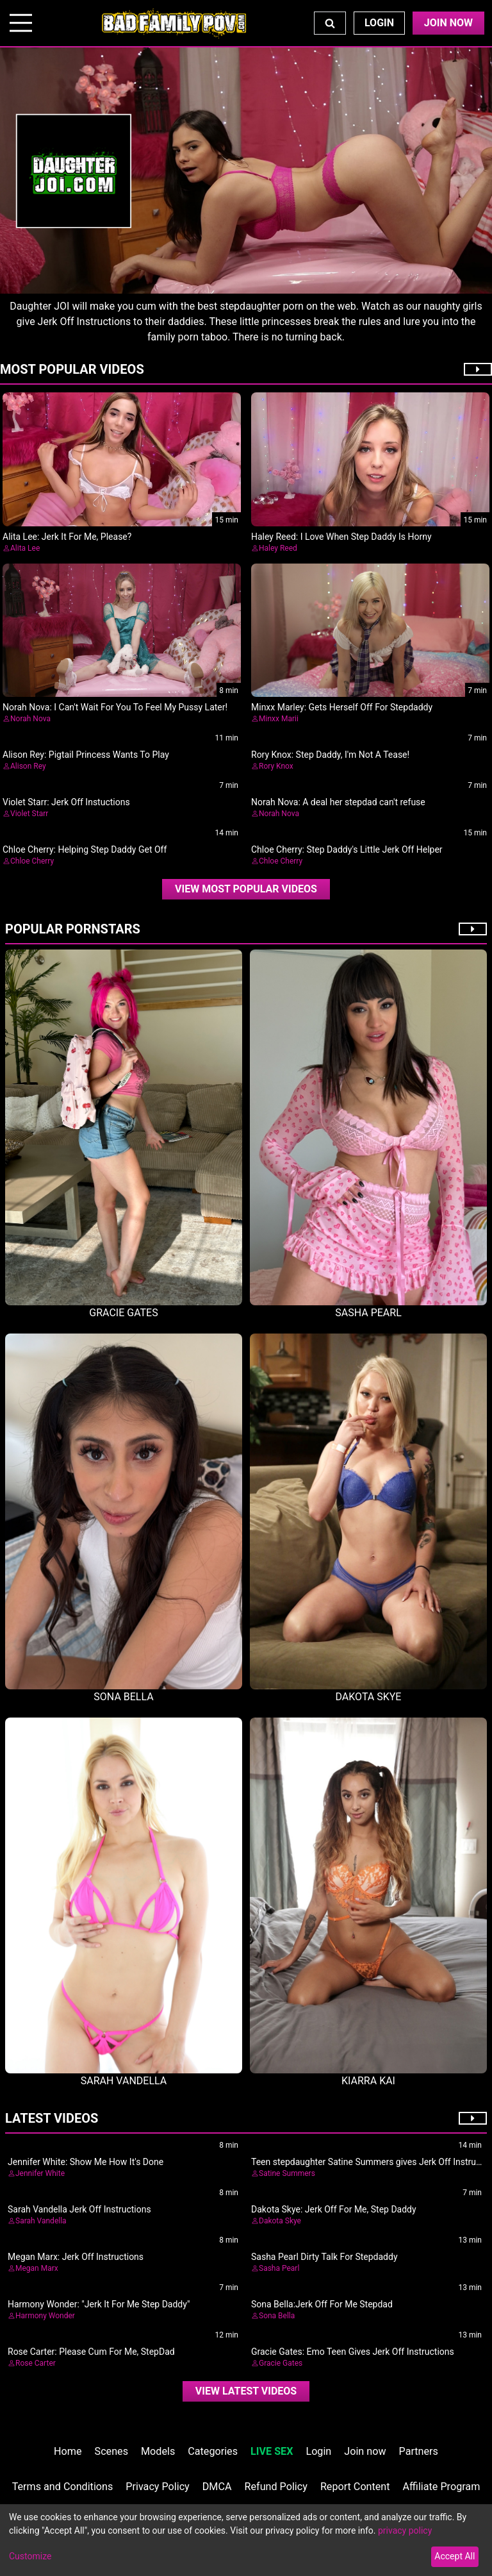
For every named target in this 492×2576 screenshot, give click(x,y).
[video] (246, 889)
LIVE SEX (271, 2451)
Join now (365, 2451)
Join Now (448, 23)
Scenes (111, 2451)
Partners (418, 2451)
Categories (213, 2451)
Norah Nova (30, 718)
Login (379, 23)
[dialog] (246, 2540)
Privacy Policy (157, 2486)
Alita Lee (25, 548)
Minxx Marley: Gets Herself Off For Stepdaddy (341, 707)
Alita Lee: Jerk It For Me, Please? (67, 536)
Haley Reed (278, 548)
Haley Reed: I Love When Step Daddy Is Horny (341, 536)
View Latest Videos (246, 2391)
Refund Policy (276, 2486)
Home (67, 2451)
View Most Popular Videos (246, 889)
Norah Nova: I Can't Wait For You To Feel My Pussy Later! (115, 707)
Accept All (454, 2556)
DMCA (217, 2486)
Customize (30, 2556)
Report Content (355, 2486)
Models (158, 2451)
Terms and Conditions (62, 2486)
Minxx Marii (279, 718)
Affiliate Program (441, 2486)
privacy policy (405, 2530)
